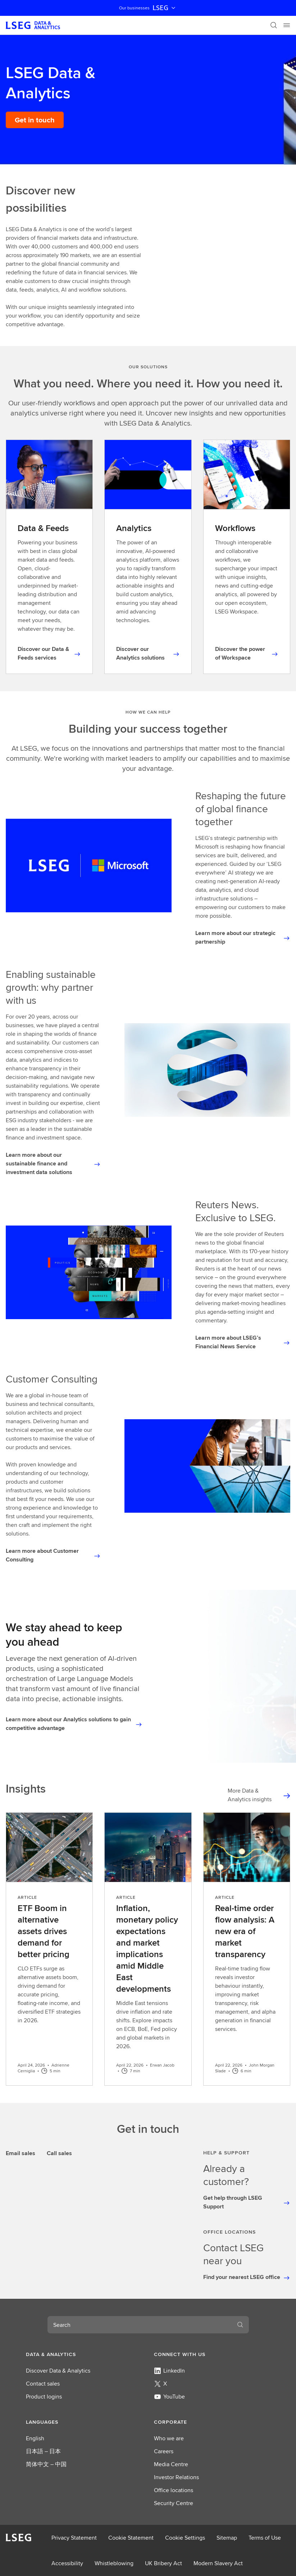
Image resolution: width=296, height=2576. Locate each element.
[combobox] (139, 2324)
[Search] (273, 25)
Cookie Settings (185, 2538)
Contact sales (43, 2383)
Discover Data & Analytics (58, 2370)
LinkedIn (169, 2370)
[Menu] (286, 25)
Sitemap (227, 2538)
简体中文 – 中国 (46, 2464)
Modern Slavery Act (218, 2563)
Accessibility (67, 2563)
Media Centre (171, 2464)
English (35, 2438)
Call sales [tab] (59, 2153)
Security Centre (173, 2503)
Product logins (44, 2396)
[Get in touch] (35, 120)
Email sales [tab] (20, 2153)
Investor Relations (176, 2477)
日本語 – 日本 (43, 2451)
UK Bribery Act (163, 2563)
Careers (163, 2451)
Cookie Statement (131, 2538)
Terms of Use (265, 2538)
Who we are (169, 2438)
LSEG (164, 8)
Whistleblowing (114, 2563)
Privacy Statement (74, 2538)
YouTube (169, 2396)
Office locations (173, 2490)
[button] (84, 2354)
